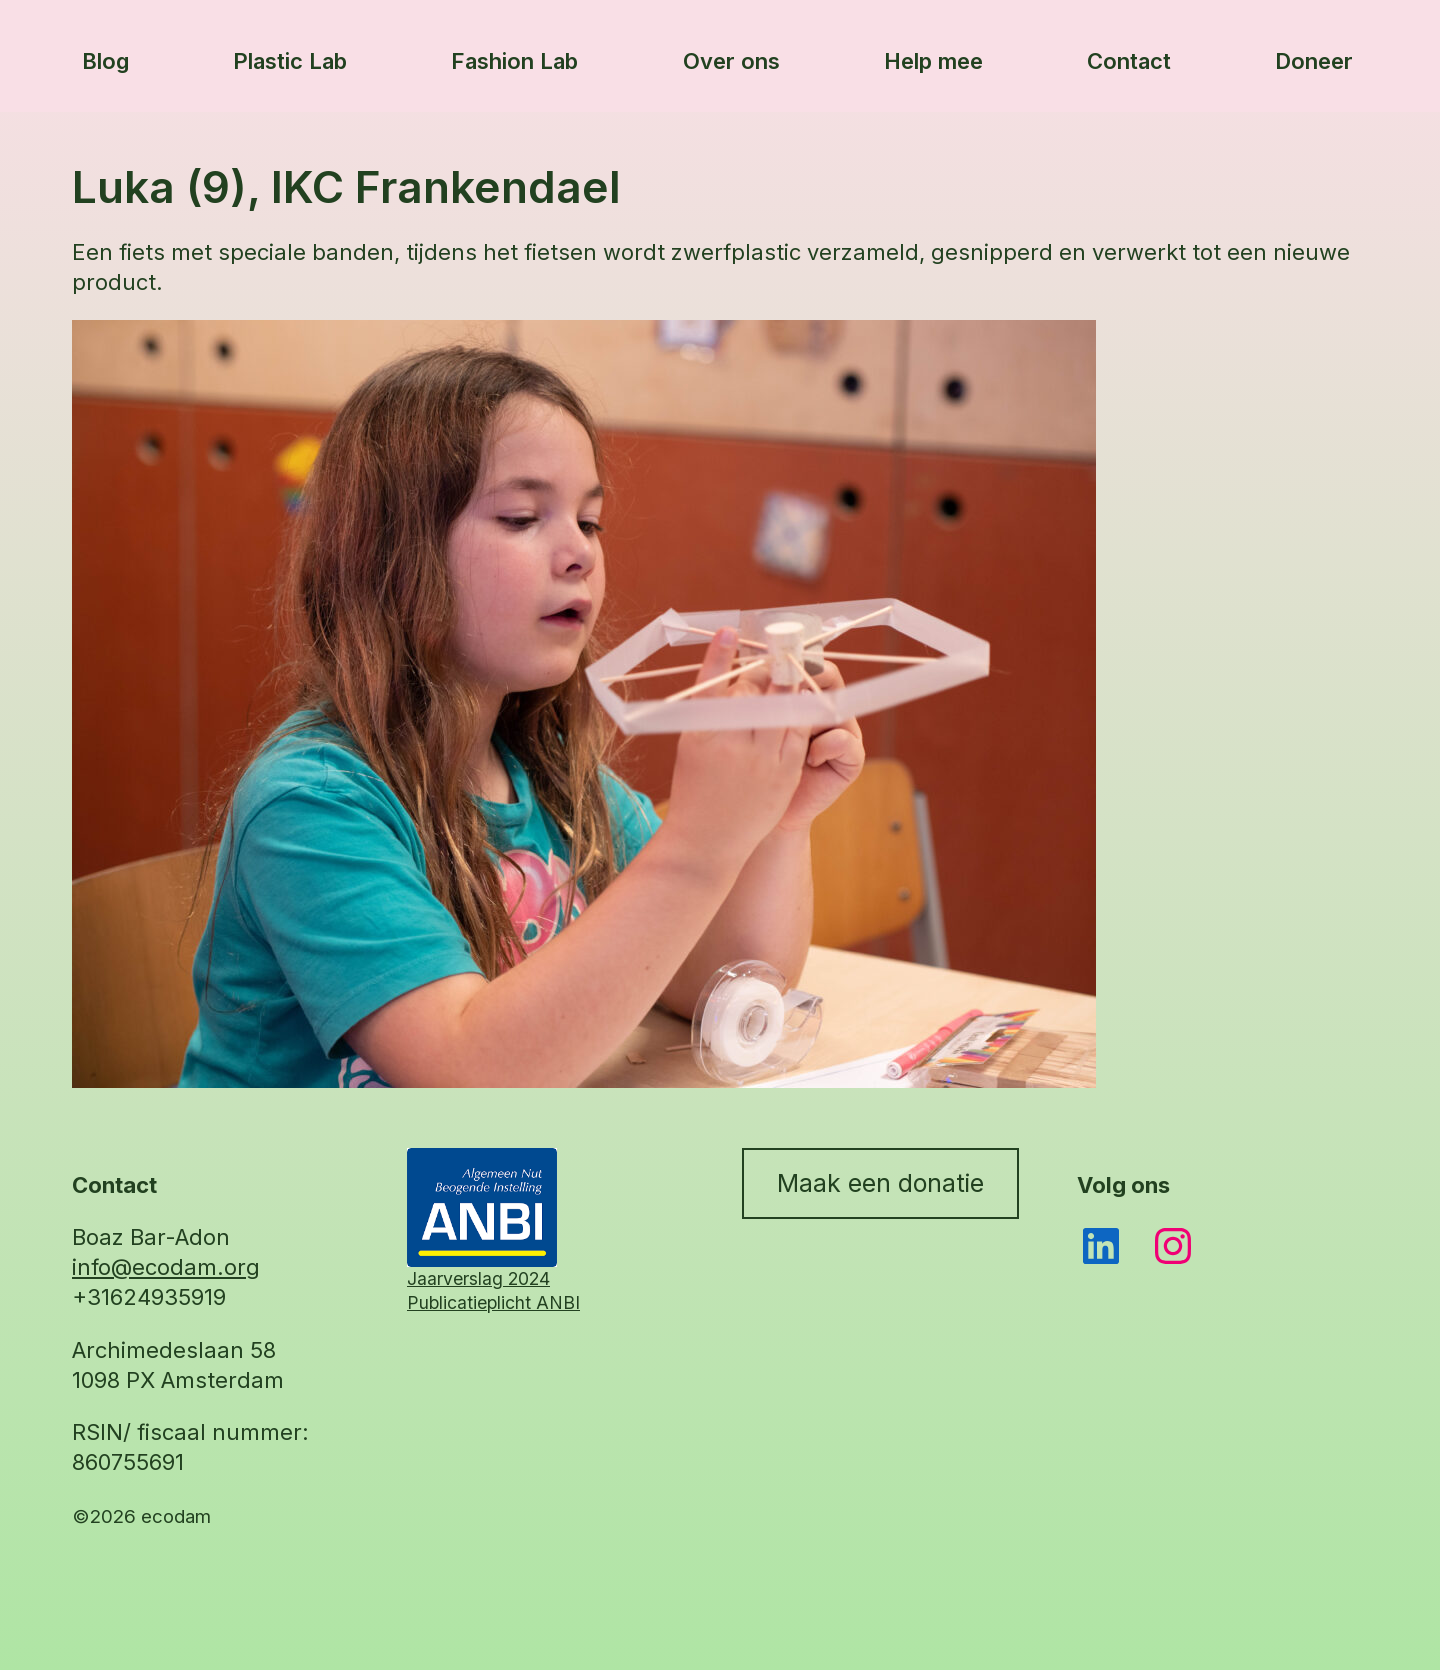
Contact (1129, 61)
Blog (105, 61)
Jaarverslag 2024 (478, 1278)
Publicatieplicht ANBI (493, 1302)
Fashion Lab (514, 61)
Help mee (933, 61)
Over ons (731, 61)
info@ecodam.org (166, 1267)
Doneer (1314, 61)
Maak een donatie (880, 1183)
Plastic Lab (290, 61)
